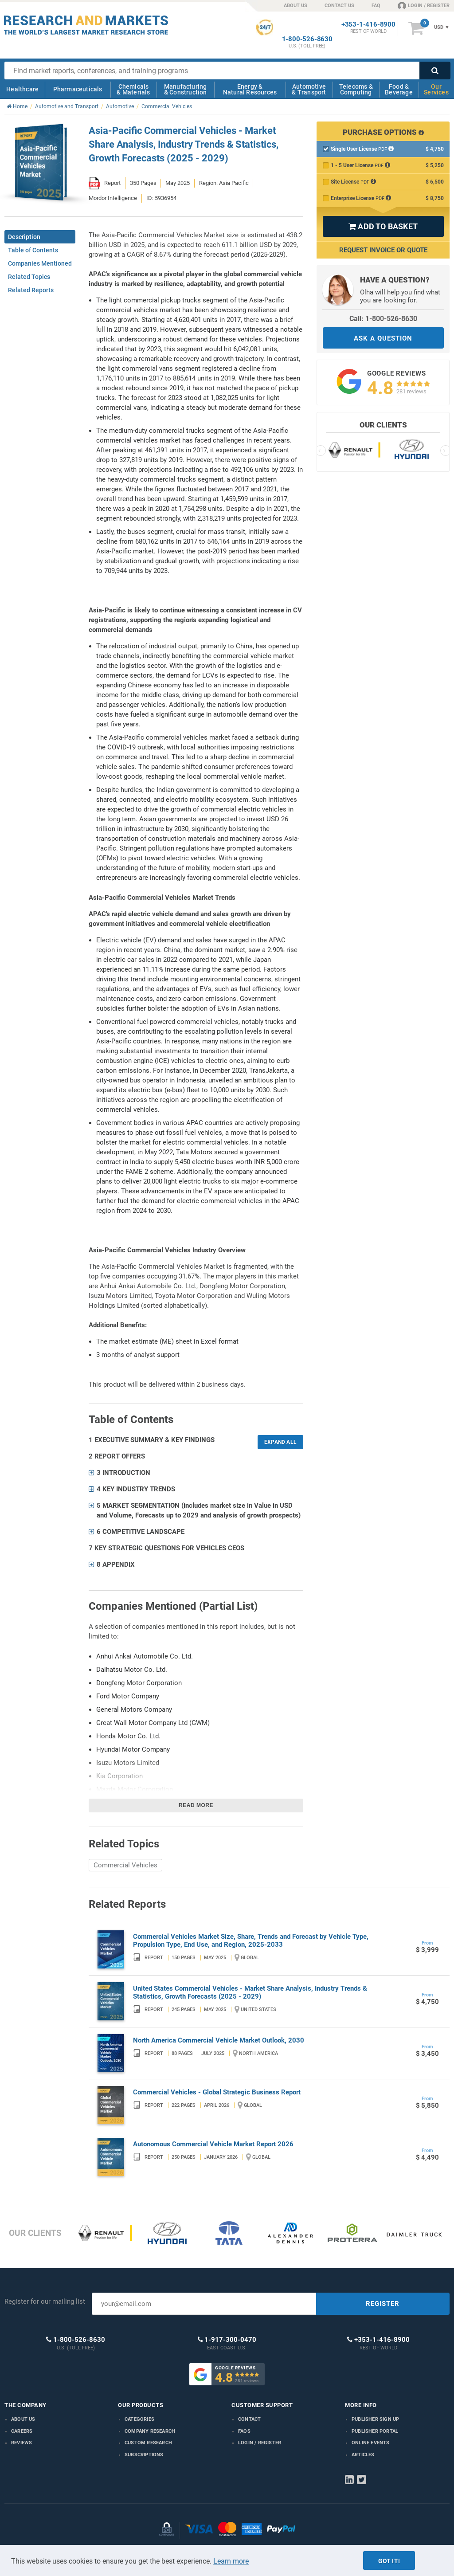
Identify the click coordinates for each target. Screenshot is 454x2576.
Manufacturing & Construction (185, 89)
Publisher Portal (375, 2431)
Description (24, 236)
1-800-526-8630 (307, 39)
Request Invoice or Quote (383, 250)
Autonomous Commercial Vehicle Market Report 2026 (213, 2144)
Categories (139, 2419)
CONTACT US (339, 5)
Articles (363, 2455)
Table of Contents (33, 250)
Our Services (436, 89)
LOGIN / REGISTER (424, 5)
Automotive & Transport (309, 89)
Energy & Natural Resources (250, 89)
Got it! (389, 2560)
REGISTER (382, 2304)
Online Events (371, 2443)
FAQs (244, 2431)
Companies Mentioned (40, 263)
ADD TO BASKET (383, 226)
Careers (21, 2431)
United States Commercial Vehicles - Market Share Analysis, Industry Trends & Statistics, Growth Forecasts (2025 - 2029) (250, 1992)
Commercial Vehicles (125, 1865)
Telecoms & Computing (356, 89)
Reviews (21, 2443)
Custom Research (148, 2443)
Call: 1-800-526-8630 (383, 318)
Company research (150, 2431)
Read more (196, 1805)
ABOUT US (295, 5)
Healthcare (22, 89)
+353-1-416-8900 (368, 24)
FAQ (376, 5)
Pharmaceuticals (77, 89)
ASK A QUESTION (383, 338)
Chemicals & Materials (133, 89)
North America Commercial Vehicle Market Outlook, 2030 (218, 2040)
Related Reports (31, 290)
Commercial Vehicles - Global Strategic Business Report (217, 2092)
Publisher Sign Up (375, 2419)
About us (23, 2419)
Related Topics (29, 276)
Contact (249, 2419)
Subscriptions (144, 2455)
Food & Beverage (399, 89)
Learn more (231, 2561)
